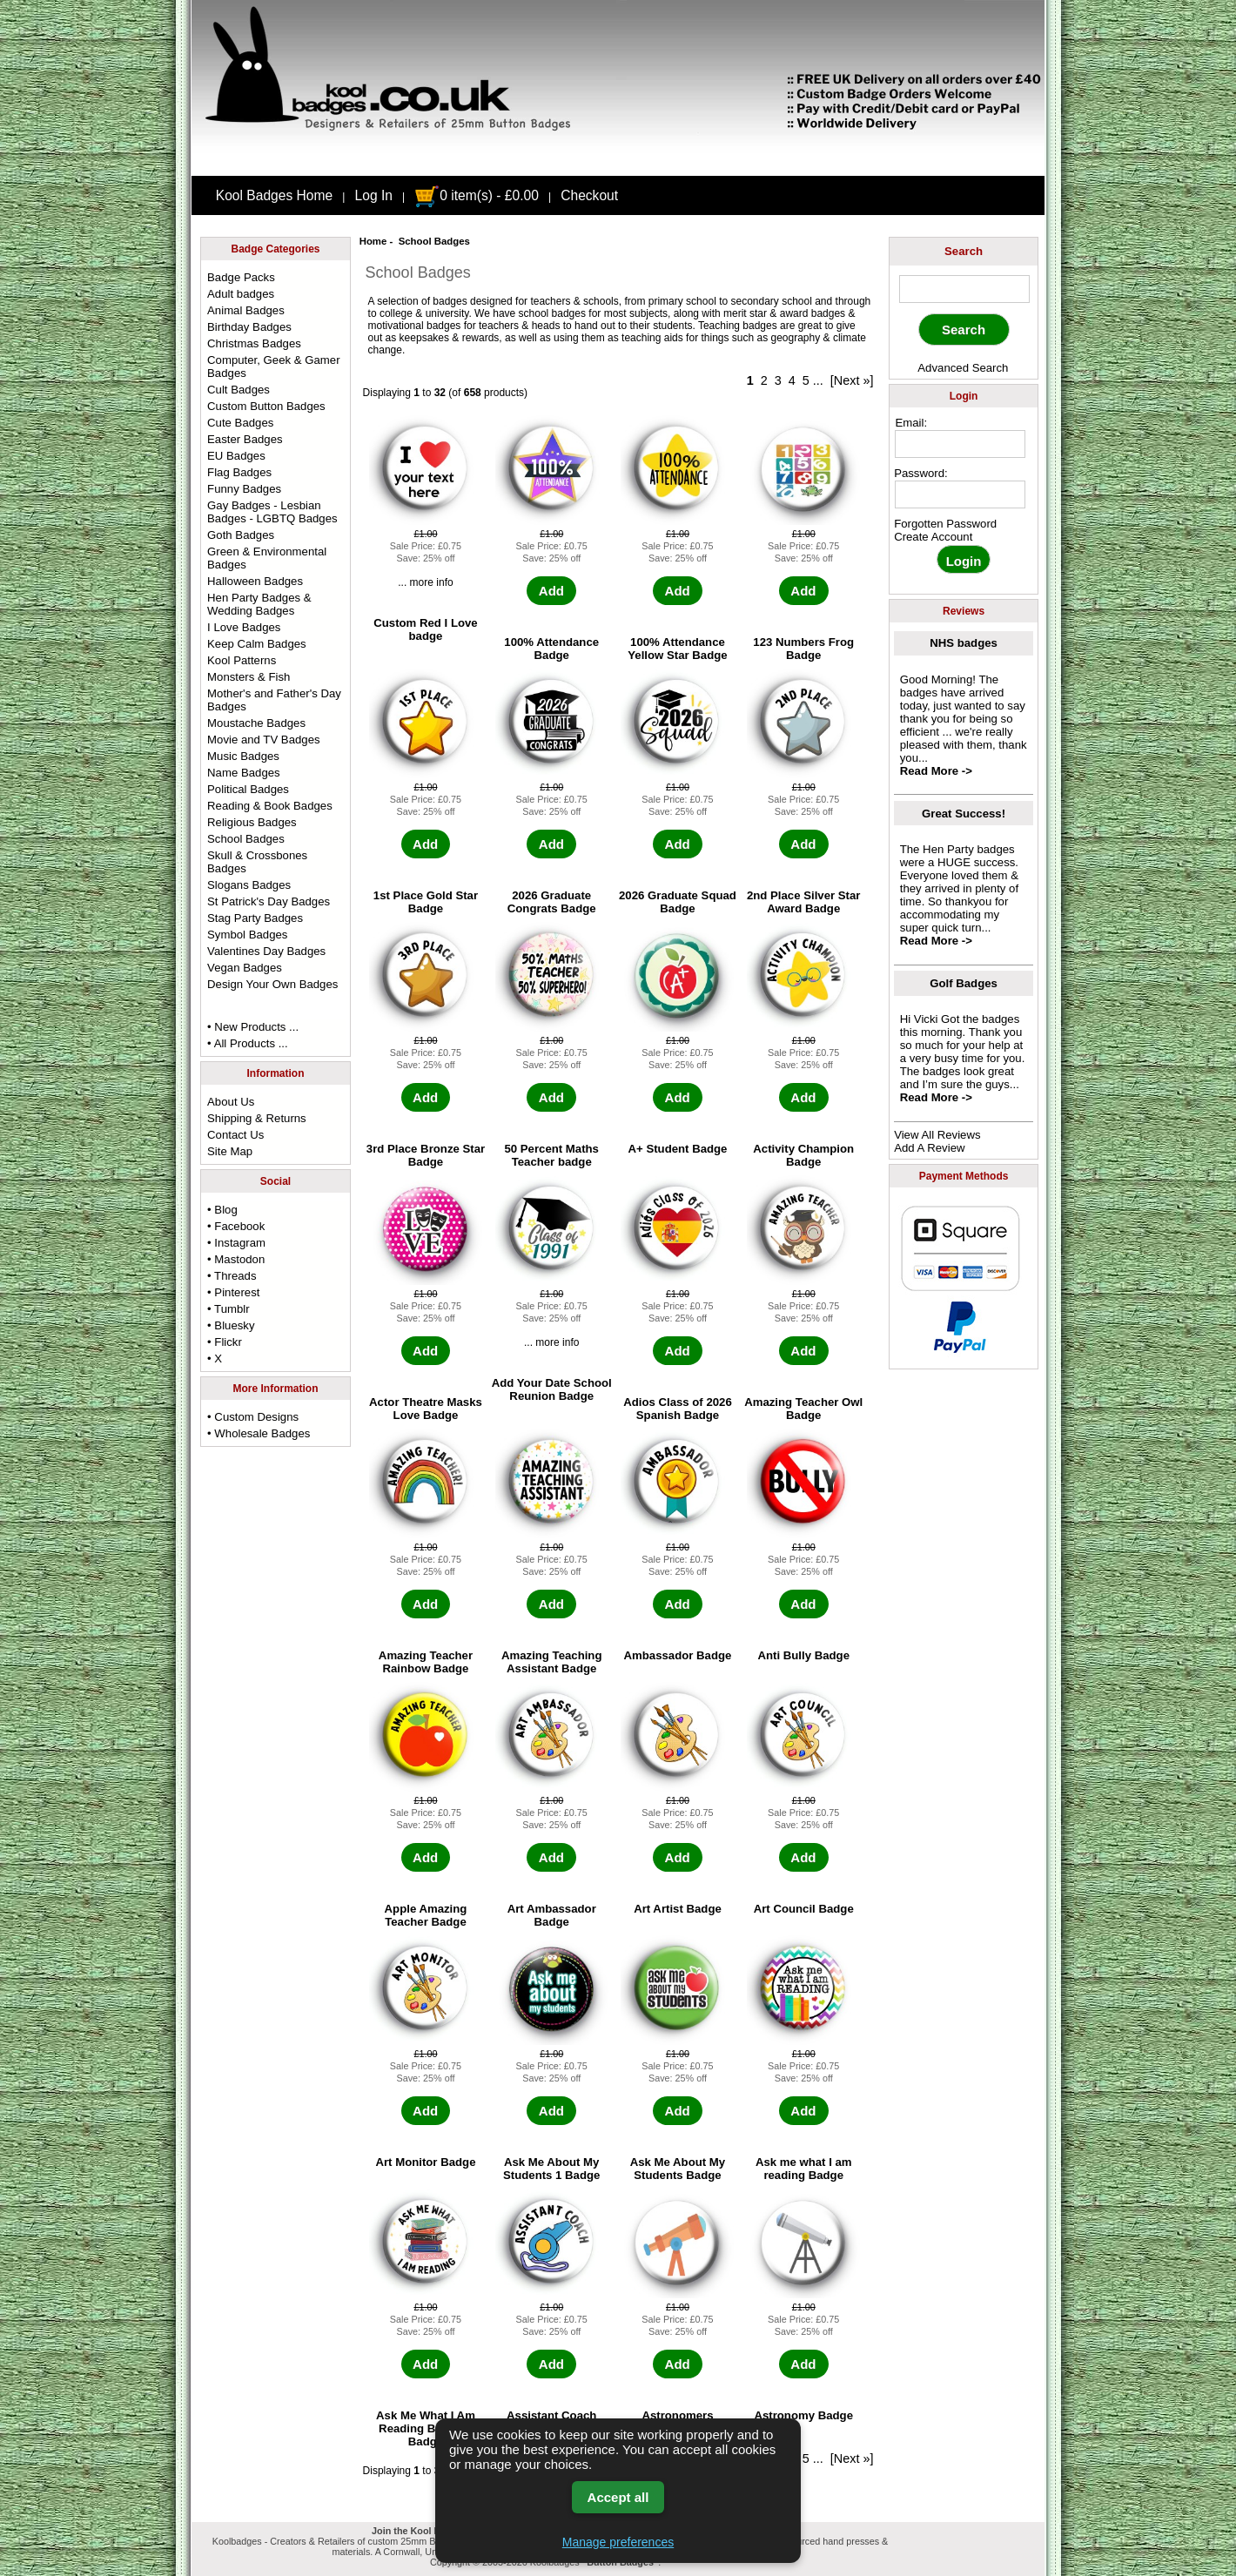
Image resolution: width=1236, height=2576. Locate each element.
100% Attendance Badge (551, 649)
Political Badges (248, 789)
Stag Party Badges (255, 918)
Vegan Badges (244, 967)
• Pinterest (233, 1292)
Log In (374, 195)
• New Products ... (253, 1026)
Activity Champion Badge (803, 1155)
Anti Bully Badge (803, 1655)
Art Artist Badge (678, 1908)
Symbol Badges (247, 934)
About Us (230, 1101)
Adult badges (240, 293)
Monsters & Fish (248, 676)
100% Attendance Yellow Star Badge (677, 649)
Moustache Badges (256, 723)
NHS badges (964, 642)
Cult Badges (238, 389)
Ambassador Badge (678, 1655)
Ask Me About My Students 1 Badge (551, 2169)
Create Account (933, 536)
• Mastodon (236, 1259)
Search (963, 251)
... (818, 380)
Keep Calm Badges (256, 643)
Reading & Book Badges (270, 805)
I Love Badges (243, 627)
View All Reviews (937, 1134)
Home (373, 241)
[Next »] (852, 380)
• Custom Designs (253, 1416)
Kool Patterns (241, 660)
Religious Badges (252, 822)
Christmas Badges (254, 343)
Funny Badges (244, 488)
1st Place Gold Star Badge (425, 902)
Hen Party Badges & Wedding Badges (259, 604)
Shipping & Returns (256, 1118)
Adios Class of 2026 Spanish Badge (677, 1409)
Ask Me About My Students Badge (677, 2169)
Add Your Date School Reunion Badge (552, 1389)
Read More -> (936, 770)
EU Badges (236, 455)
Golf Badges (964, 983)
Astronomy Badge (803, 2415)
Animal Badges (246, 310)
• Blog (222, 1209)
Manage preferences (618, 2542)
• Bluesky (230, 1325)
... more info (425, 582)
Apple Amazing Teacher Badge (426, 1915)
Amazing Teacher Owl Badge (803, 1409)
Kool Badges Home (274, 195)
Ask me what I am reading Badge (804, 2169)
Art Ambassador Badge (551, 1915)
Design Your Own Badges (272, 984)
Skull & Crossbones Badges (257, 862)
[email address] (960, 444)
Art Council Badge (804, 1908)
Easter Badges (245, 439)
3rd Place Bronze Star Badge (425, 1155)
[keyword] (964, 289)
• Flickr (224, 1342)
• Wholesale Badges (258, 1433)
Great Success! (963, 813)
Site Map (229, 1151)
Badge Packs (241, 277)
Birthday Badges (249, 326)
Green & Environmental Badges (266, 558)
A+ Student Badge (678, 1148)
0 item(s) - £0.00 (476, 195)
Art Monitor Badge (425, 2162)
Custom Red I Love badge (425, 629)
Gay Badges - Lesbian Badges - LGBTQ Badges (272, 512)
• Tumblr (228, 1308)
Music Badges (243, 756)
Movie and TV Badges (263, 739)
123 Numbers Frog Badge (803, 649)
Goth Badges (240, 534)
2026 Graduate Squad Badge (677, 902)
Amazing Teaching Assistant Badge (551, 1662)
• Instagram (236, 1242)
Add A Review (929, 1147)
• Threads (231, 1275)
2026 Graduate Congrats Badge (551, 902)
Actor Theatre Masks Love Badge (425, 1409)
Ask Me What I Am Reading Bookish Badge (425, 2428)
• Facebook (236, 1226)
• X (214, 1358)
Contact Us (235, 1134)
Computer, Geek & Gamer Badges (273, 366)
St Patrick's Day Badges (268, 901)
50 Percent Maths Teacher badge (551, 1155)
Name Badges (243, 772)
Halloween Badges (255, 581)
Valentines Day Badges (266, 951)
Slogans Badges (249, 884)
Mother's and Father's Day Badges (274, 700)
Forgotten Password (945, 523)
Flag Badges (239, 472)
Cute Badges (240, 422)
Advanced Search (962, 367)
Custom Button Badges (266, 406)
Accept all (618, 2497)
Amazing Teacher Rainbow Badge (426, 1662)
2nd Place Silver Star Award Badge (803, 902)
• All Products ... (247, 1043)
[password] (960, 494)
